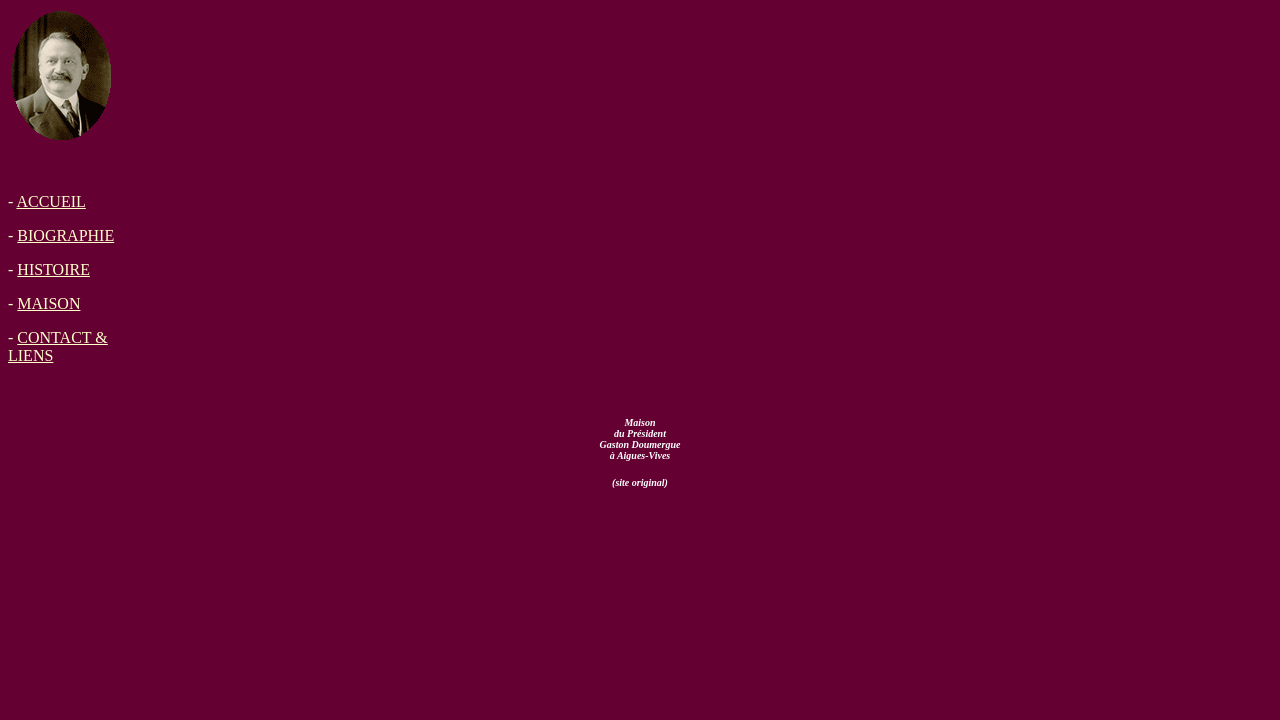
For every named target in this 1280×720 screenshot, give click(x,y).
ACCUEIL (50, 201)
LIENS (30, 355)
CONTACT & (62, 337)
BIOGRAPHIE (65, 235)
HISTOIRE (53, 269)
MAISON (48, 303)
